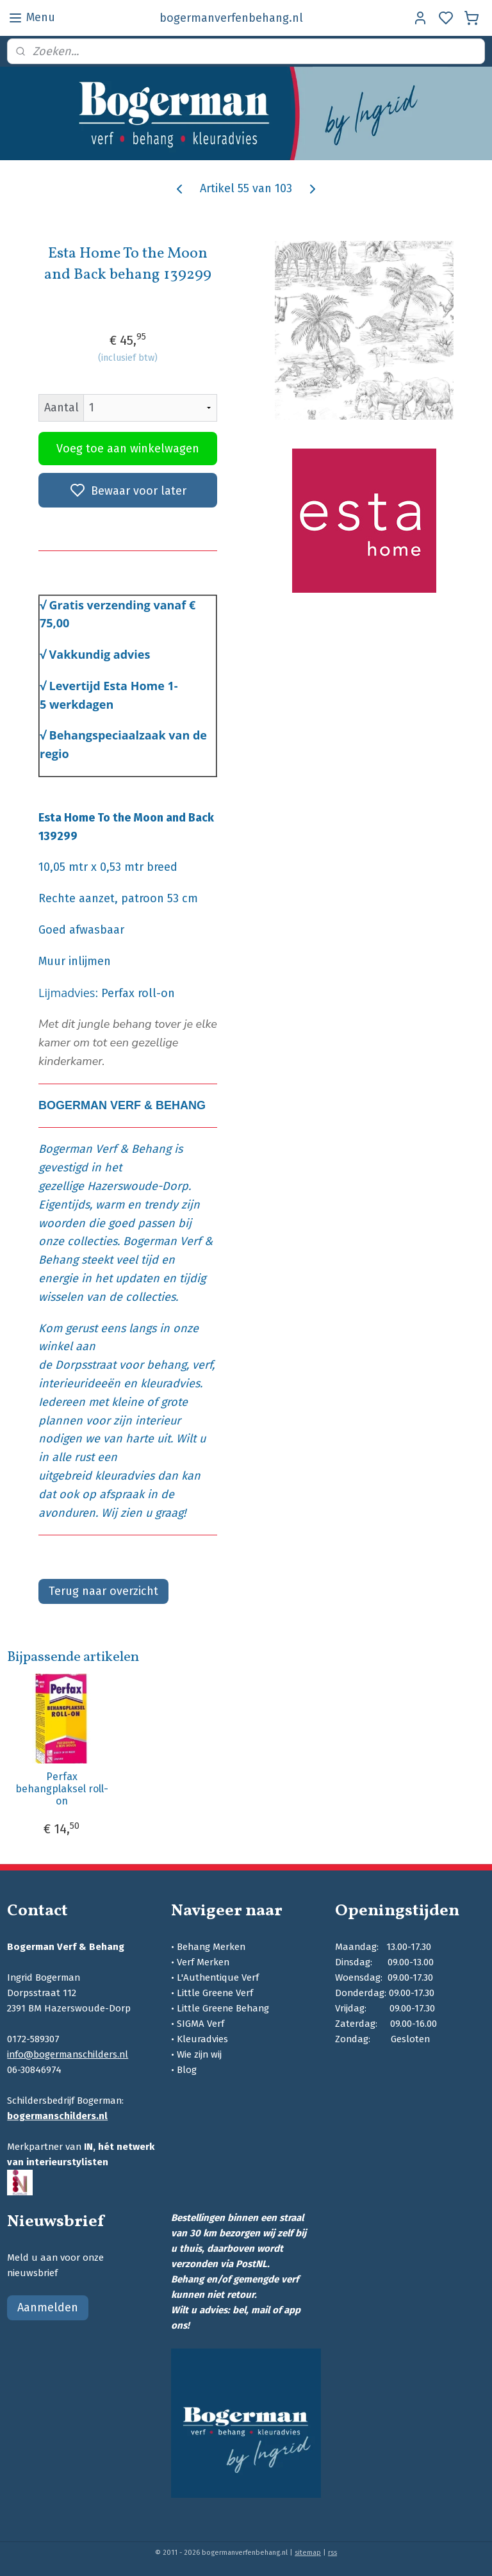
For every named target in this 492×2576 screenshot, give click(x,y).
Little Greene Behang (223, 2008)
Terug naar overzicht (103, 1591)
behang (166, 1365)
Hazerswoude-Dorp (137, 1186)
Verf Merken (203, 1962)
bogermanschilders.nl (57, 2116)
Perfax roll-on (138, 993)
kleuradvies (170, 1383)
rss (332, 2552)
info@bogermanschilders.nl (67, 2054)
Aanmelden (47, 2307)
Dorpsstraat (85, 1365)
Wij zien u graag (142, 1513)
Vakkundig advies (100, 654)
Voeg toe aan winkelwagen (127, 448)
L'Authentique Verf (218, 1977)
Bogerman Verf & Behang (104, 1149)
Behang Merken (211, 1947)
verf (202, 1365)
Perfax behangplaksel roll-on (61, 1789)
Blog (187, 2070)
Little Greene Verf (215, 1993)
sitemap (308, 2552)
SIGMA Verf (200, 2023)
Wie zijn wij (199, 2054)
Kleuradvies (202, 2039)
